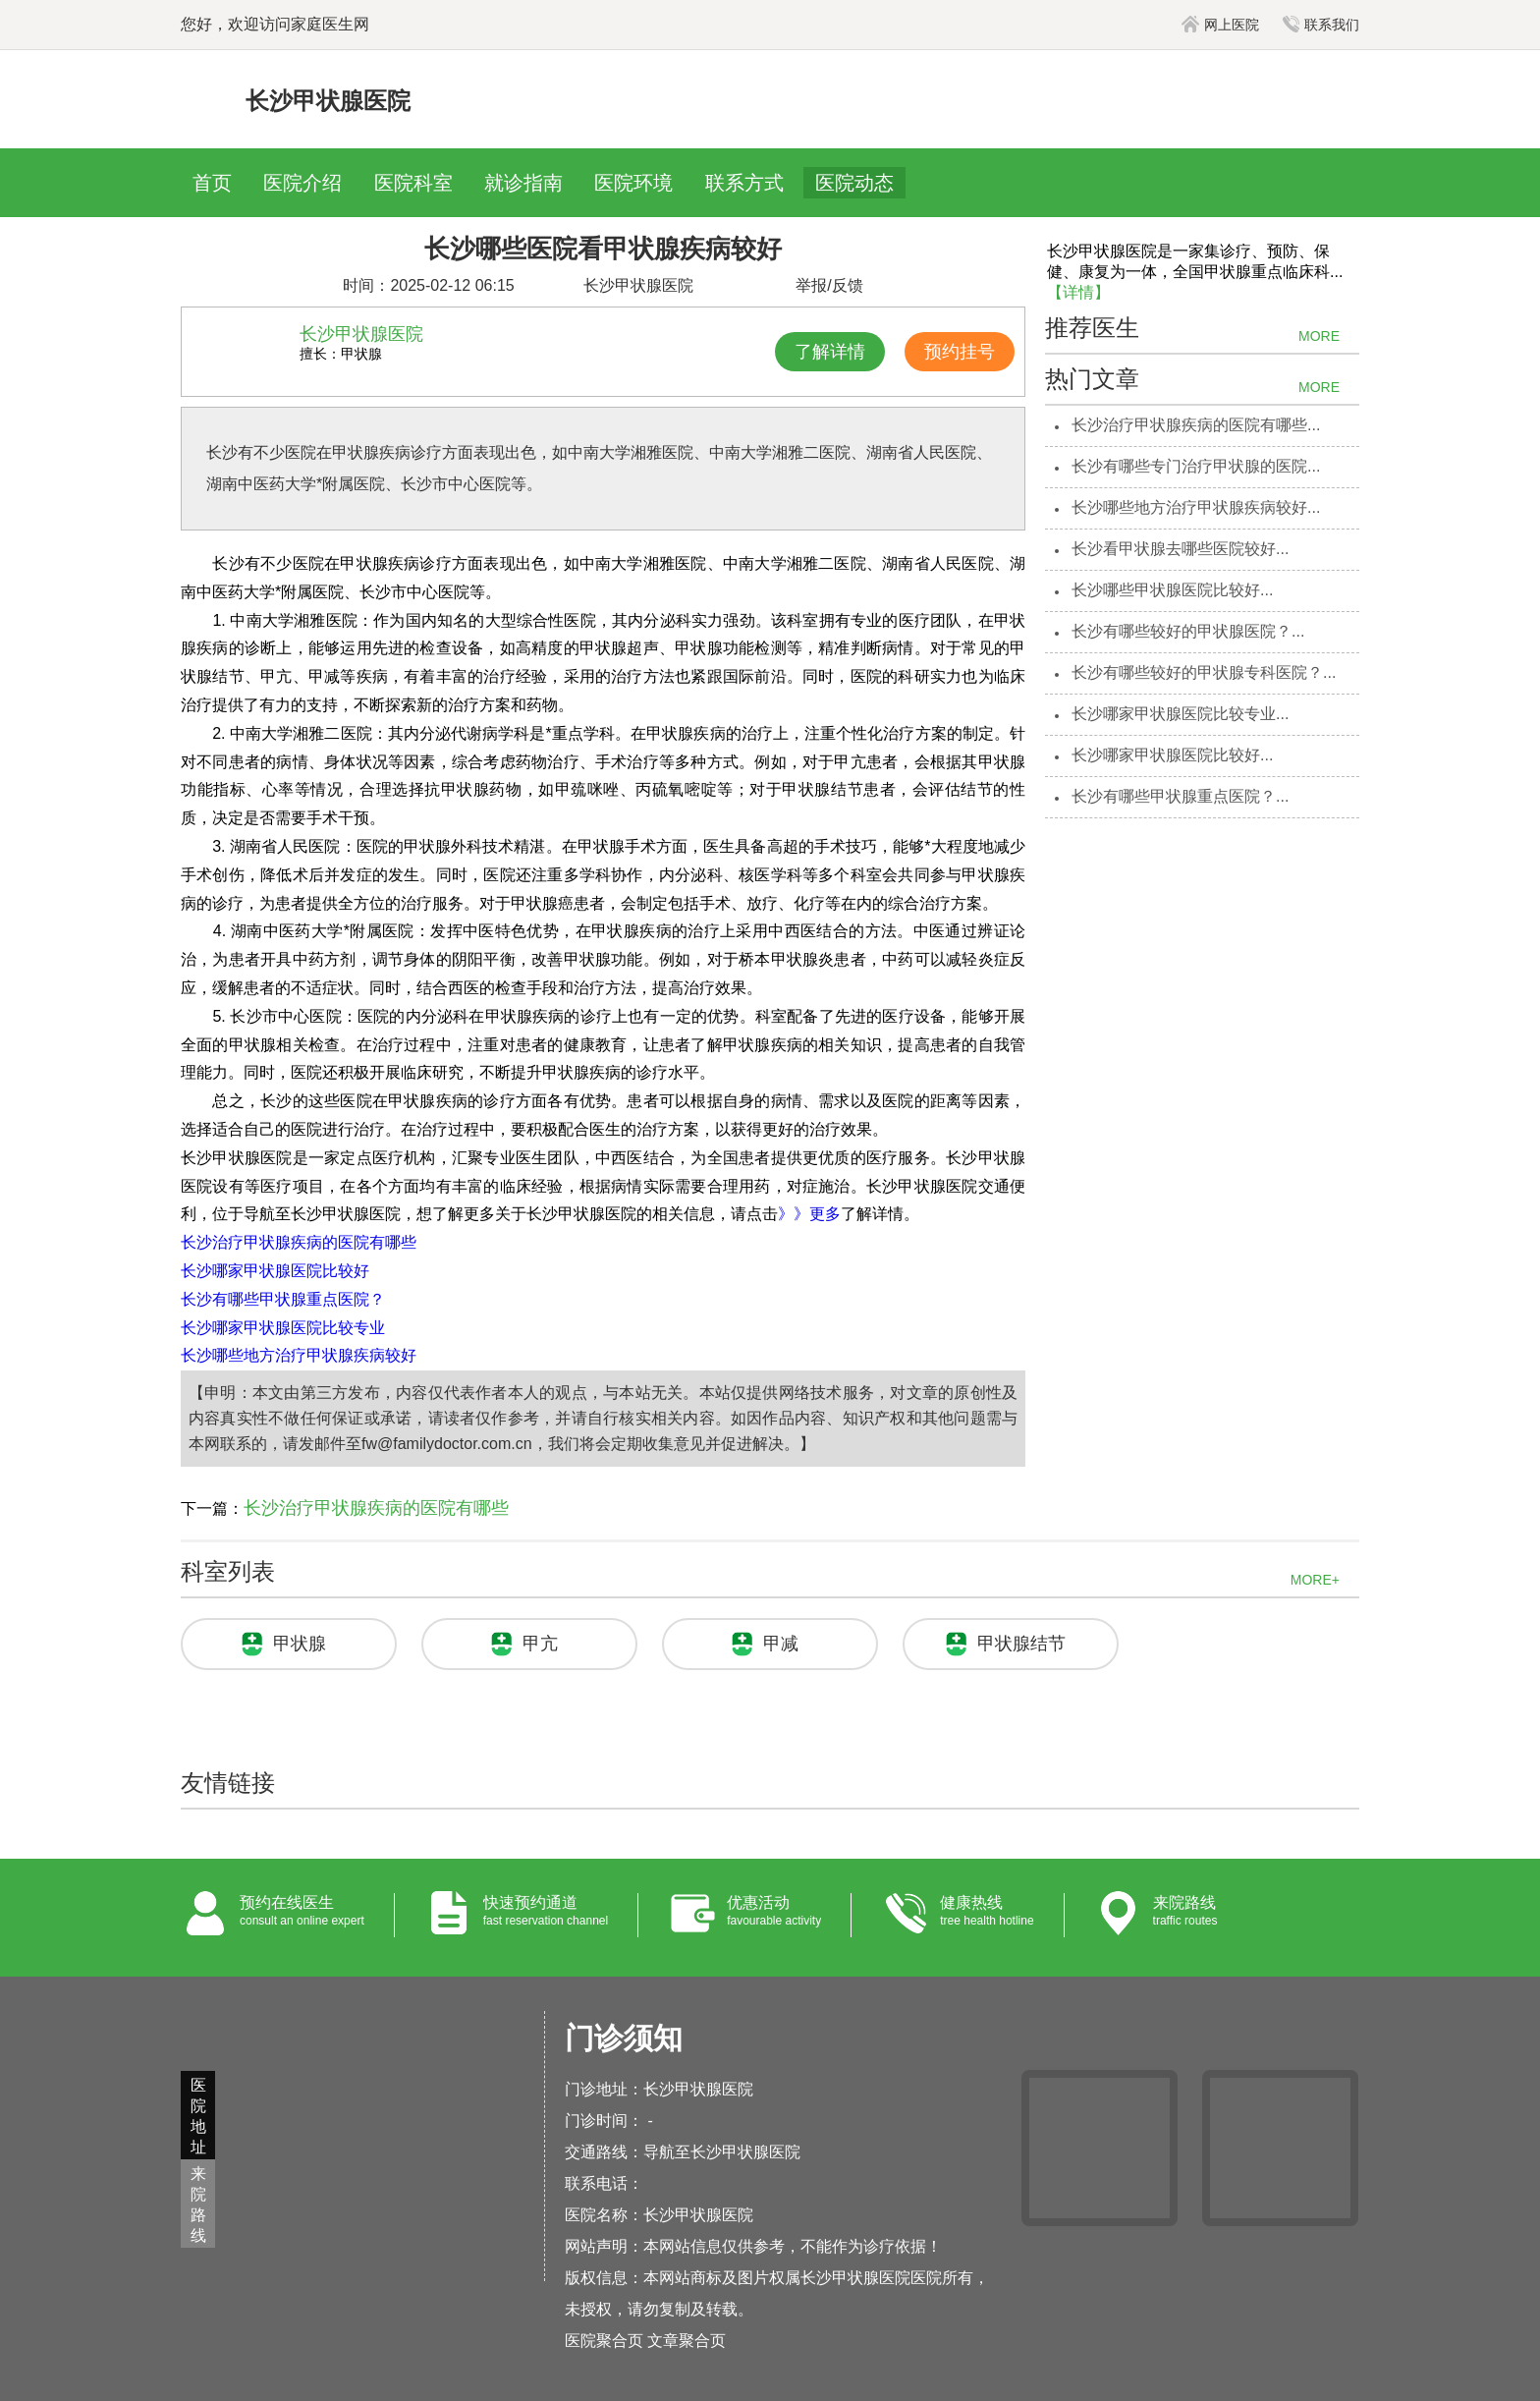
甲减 (780, 1643)
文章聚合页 (686, 2340)
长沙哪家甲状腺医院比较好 (275, 1270)
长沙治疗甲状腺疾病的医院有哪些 (298, 1242)
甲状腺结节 (1021, 1643)
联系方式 (744, 183)
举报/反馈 (829, 285)
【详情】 (1078, 292)
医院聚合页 (604, 2340)
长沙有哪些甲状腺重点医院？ (283, 1299)
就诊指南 (523, 183)
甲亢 (540, 1643)
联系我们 (1321, 24)
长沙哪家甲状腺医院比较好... (1172, 755)
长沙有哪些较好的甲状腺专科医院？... (1204, 672)
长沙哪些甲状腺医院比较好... (1172, 590)
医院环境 (633, 183)
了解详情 (830, 352)
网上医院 (1220, 24)
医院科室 (413, 183)
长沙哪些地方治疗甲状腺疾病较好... (1196, 507)
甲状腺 (299, 1643)
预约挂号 (959, 352)
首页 (212, 183)
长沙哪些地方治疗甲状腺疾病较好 (298, 1355)
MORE (1319, 336)
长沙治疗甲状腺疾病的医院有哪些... (1196, 425)
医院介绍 (302, 183)
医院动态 (854, 183)
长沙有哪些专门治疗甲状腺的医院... (1196, 466)
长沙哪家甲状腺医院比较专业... (1180, 713)
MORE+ (1315, 1580)
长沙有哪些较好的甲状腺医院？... (1188, 631)
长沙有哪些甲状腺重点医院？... (1180, 796)
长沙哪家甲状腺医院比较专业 (283, 1327)
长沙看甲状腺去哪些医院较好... (1180, 548)
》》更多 (809, 1213)
